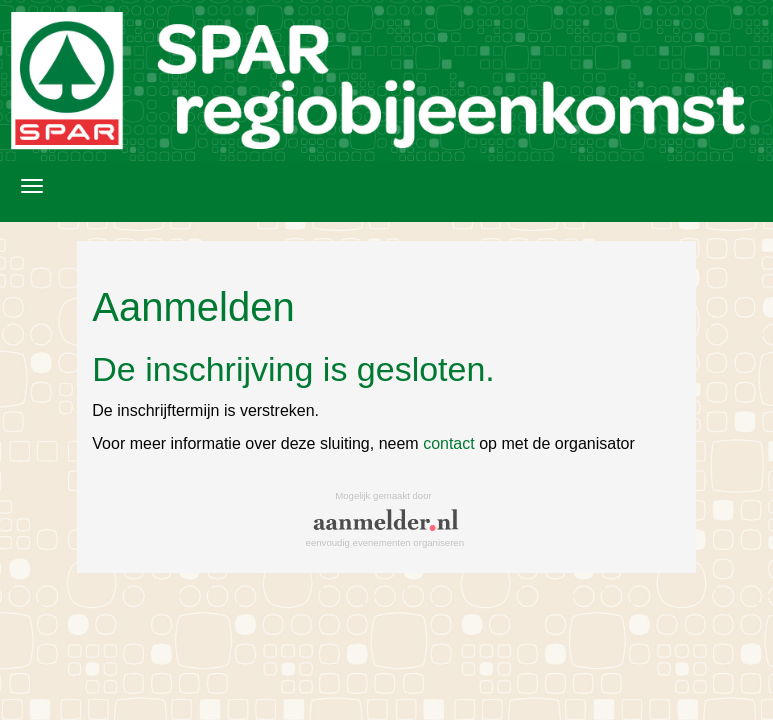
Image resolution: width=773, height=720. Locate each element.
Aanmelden (726, 185)
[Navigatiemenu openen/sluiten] (32, 186)
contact (449, 443)
